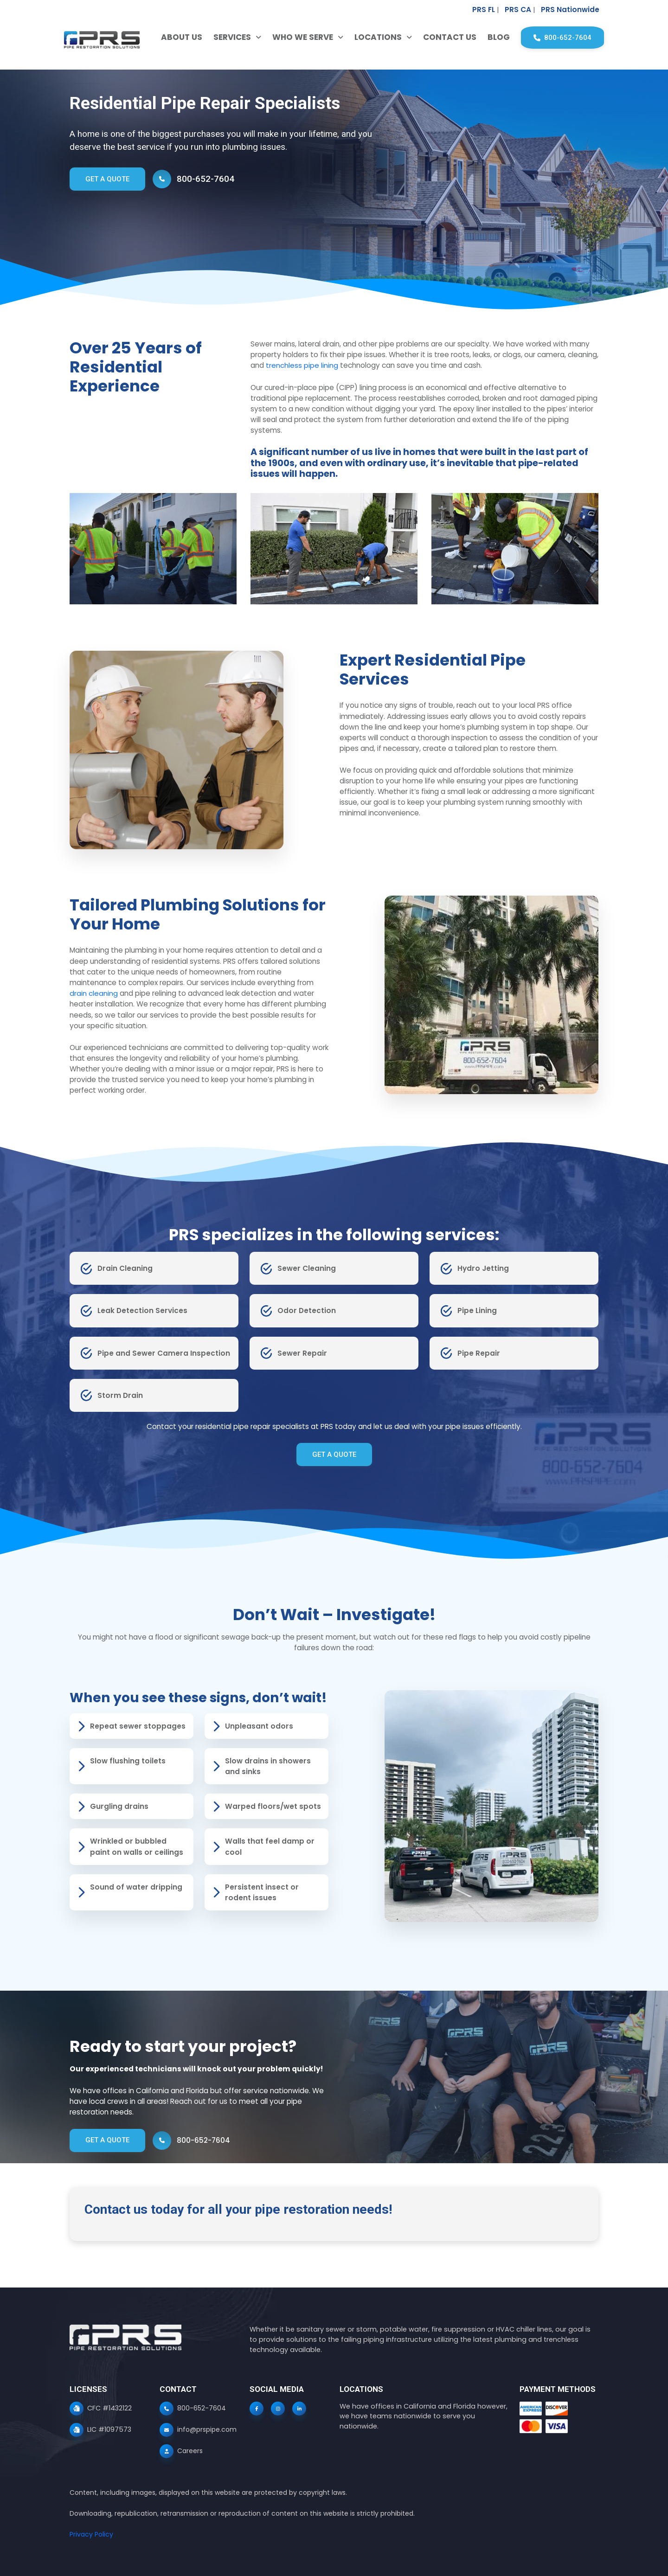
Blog (492, 37)
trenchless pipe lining (302, 365)
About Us (175, 37)
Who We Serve (296, 37)
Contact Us (443, 37)
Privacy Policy (91, 2533)
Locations (371, 37)
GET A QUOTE (108, 179)
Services (225, 37)
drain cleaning (94, 993)
